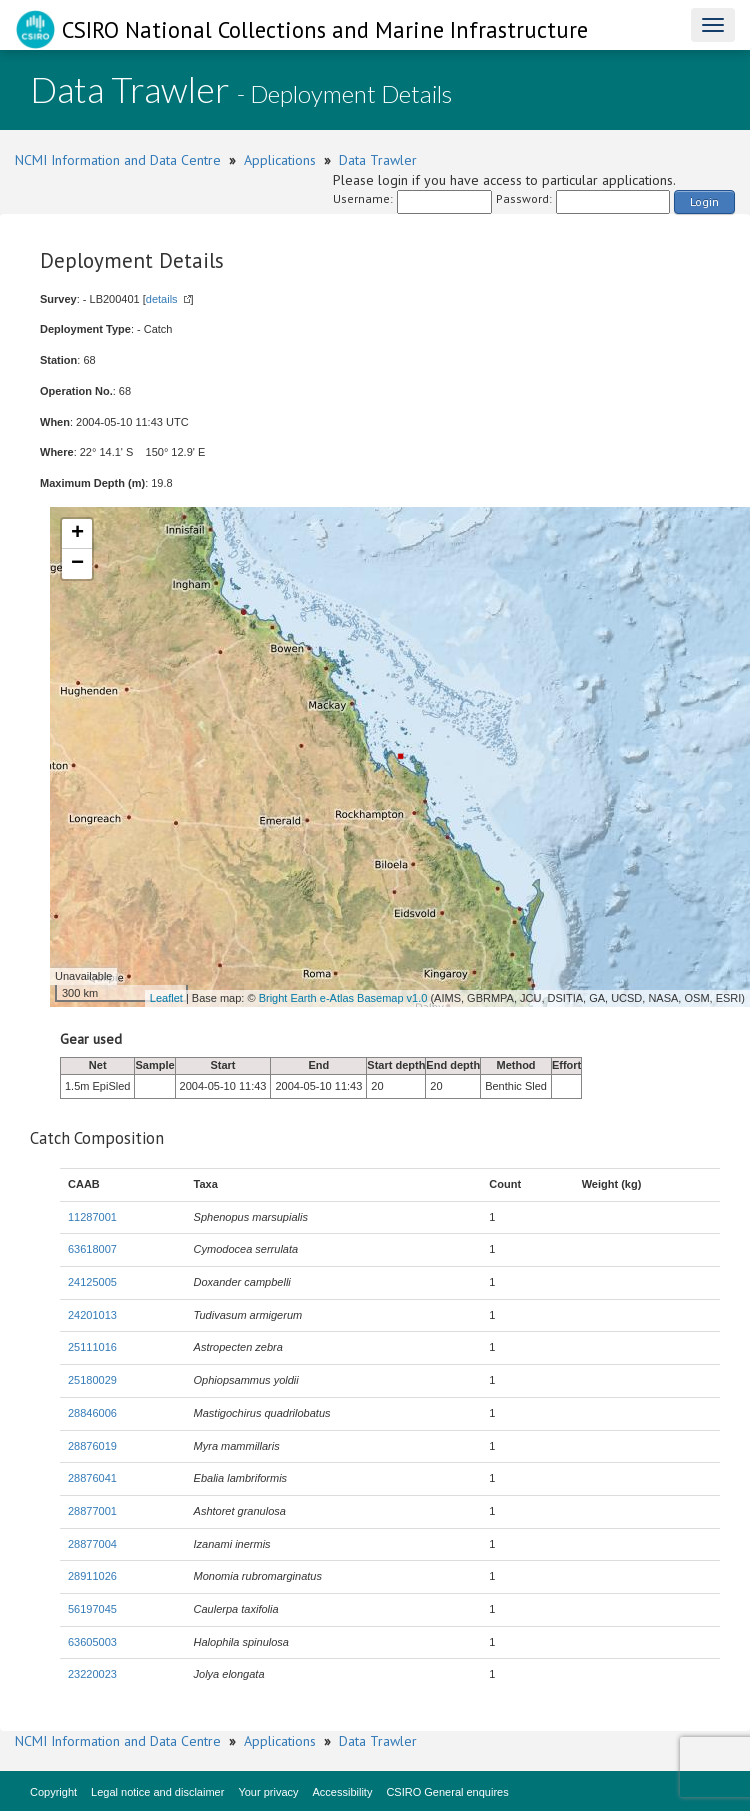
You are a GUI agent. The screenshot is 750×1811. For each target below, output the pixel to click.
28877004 (92, 1544)
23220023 (92, 1674)
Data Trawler (378, 160)
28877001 (92, 1511)
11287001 (92, 1217)
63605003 (92, 1642)
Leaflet (166, 998)
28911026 (92, 1576)
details (162, 299)
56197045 (92, 1609)
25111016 (92, 1347)
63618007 (92, 1249)
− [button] (77, 564)
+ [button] (77, 534)
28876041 (92, 1478)
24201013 (92, 1315)
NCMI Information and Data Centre (118, 160)
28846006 (92, 1413)
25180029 (92, 1380)
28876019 (92, 1446)
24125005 (92, 1282)
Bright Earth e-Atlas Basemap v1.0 (343, 998)
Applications (280, 160)
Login (704, 201)
